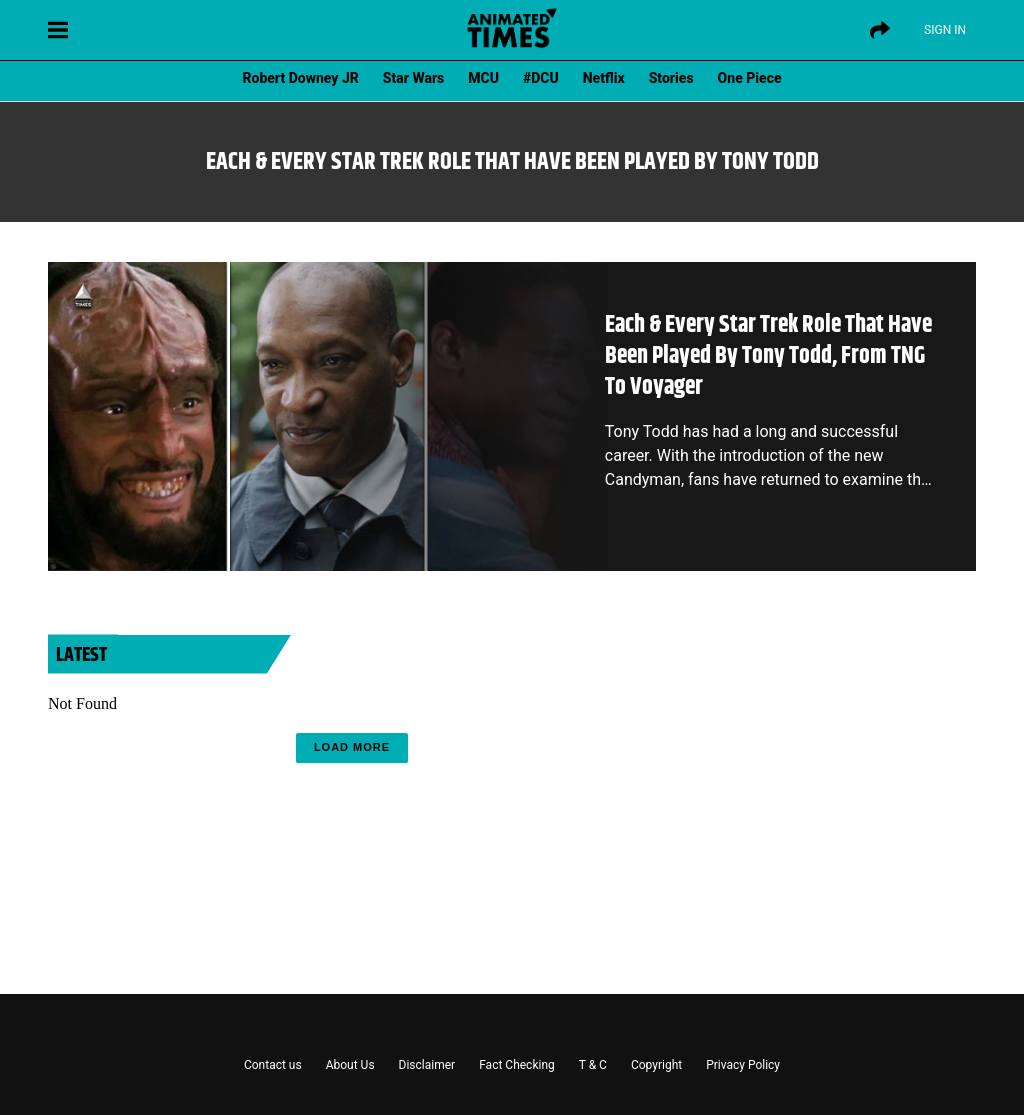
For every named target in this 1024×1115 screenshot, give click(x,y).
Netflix (604, 78)
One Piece (750, 78)
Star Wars (413, 78)
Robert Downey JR (300, 78)
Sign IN (945, 30)
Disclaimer (427, 1065)
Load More (352, 747)
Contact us (273, 1065)
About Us (350, 1065)
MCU (483, 78)
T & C (593, 1065)
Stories (671, 78)
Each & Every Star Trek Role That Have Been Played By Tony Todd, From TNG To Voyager (768, 356)
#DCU (541, 78)
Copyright (656, 1065)
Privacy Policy (743, 1065)
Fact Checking (517, 1065)
